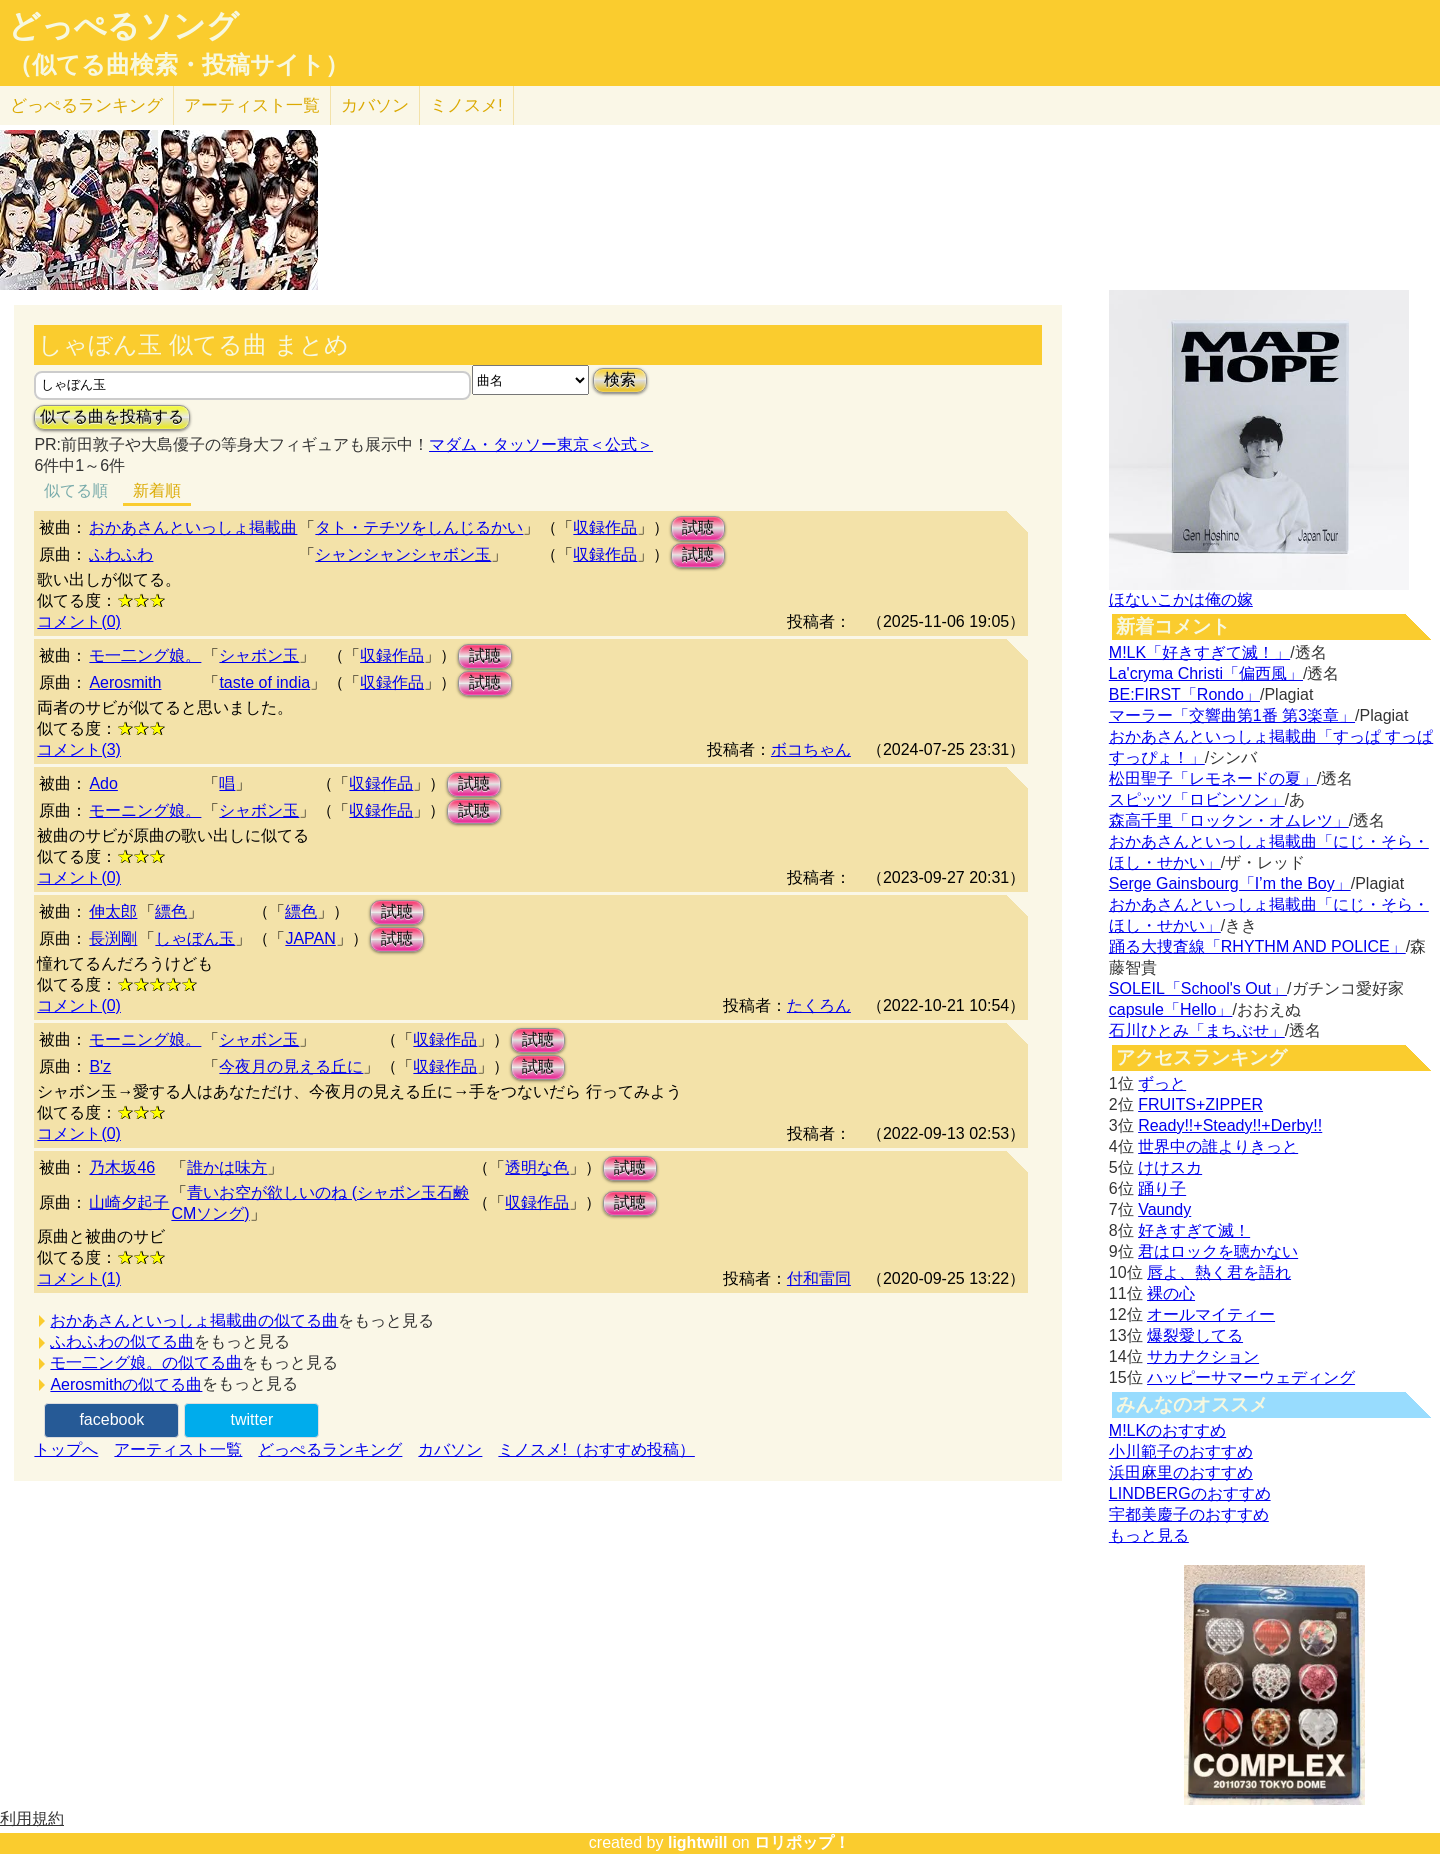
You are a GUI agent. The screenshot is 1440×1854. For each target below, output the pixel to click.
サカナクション (1203, 1356)
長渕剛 (113, 938)
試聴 (698, 527)
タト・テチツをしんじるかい (419, 527)
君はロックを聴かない (1218, 1251)
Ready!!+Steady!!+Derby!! (1230, 1125)
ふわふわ (121, 554)
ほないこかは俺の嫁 (1181, 599)
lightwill (698, 1842)
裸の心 (1171, 1293)
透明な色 (537, 1167)
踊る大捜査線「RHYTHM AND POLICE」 (1257, 946)
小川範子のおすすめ (1181, 1451)
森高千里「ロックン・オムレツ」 (1229, 820)
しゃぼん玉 (195, 938)
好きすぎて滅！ (1194, 1230)
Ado (103, 783)
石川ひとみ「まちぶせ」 (1197, 1030)
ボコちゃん (811, 749)
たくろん (819, 1005)
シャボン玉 (259, 655)
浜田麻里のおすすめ (1181, 1472)
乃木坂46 (122, 1167)
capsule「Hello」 (1171, 1009)
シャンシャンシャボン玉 (403, 554)
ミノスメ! (466, 105)
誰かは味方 (227, 1167)
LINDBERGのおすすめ (1190, 1493)
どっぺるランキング (330, 1449)
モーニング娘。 (145, 810)
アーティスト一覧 (178, 1449)
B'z (100, 1066)
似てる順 (76, 490)
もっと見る (1149, 1535)
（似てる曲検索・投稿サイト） (178, 65)
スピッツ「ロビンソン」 (1197, 799)
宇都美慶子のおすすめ (1189, 1514)
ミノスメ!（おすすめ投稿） (596, 1449)
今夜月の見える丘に (291, 1066)
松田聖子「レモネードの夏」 (1213, 778)
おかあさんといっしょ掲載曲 (193, 527)
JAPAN (310, 938)
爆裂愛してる (1195, 1335)
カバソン (375, 105)
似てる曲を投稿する (112, 416)
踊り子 (1162, 1188)
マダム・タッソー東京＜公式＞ (541, 444)
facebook (111, 1419)
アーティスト (252, 105)
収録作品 (605, 527)
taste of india (264, 682)
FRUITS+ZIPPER (1200, 1104)
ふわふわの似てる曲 (122, 1341)
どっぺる (86, 105)
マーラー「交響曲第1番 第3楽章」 (1232, 715)
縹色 (171, 911)
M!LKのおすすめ (1167, 1430)
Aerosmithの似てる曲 (126, 1384)
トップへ (66, 1449)
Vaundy (1164, 1209)
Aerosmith (125, 682)
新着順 (157, 490)
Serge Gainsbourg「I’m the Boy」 (1230, 883)
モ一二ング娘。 (145, 655)
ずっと (1162, 1083)
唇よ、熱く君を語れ (1219, 1272)
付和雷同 (819, 1278)
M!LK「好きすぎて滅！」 (1199, 652)
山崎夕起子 (129, 1202)
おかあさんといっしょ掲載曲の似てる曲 (194, 1320)
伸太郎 (113, 911)
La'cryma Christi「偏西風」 (1206, 673)
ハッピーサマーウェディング (1251, 1377)
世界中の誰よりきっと (1218, 1146)
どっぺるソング (123, 26)
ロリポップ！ (802, 1842)
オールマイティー (1211, 1314)
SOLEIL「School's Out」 (1198, 988)
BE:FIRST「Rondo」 (1184, 694)
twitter (252, 1419)
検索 (620, 379)
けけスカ (1170, 1167)
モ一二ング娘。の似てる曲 (146, 1362)
